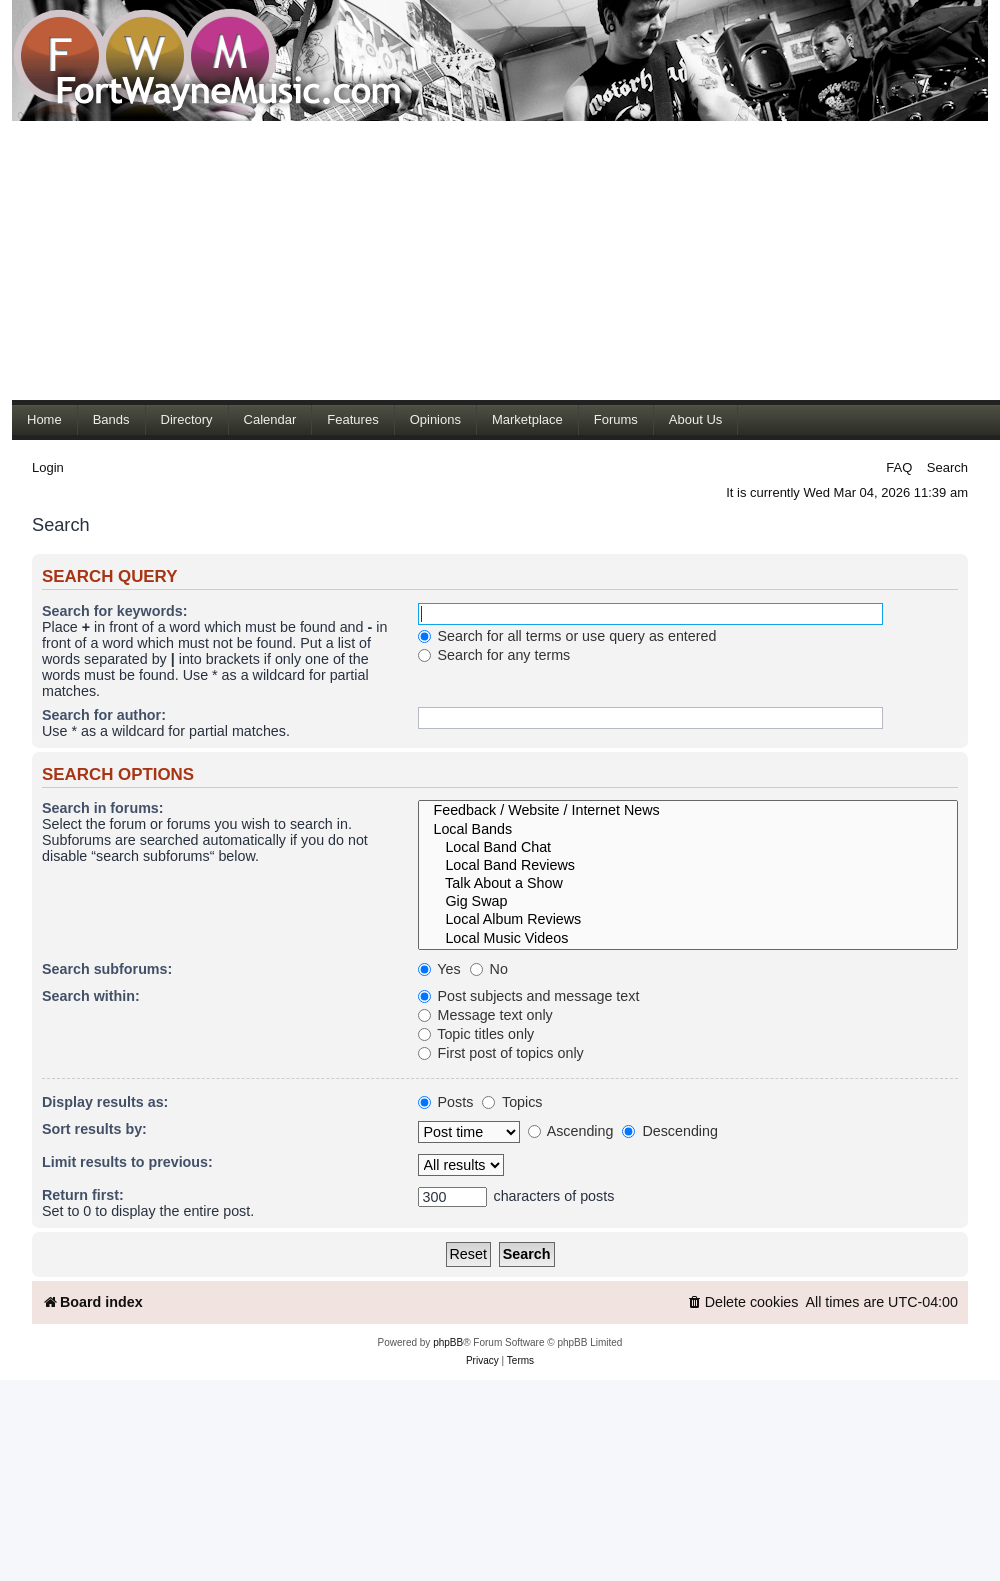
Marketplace (527, 419)
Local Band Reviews (688, 866)
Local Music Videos (688, 939)
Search (947, 467)
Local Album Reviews (688, 920)
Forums (616, 419)
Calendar (270, 419)
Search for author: (104, 715)
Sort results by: (94, 1129)
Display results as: (105, 1102)
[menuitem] (743, 1302)
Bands (111, 419)
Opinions (435, 419)
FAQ (899, 467)
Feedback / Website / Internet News (688, 811)
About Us (695, 419)
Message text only (485, 1015)
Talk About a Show (688, 884)
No (489, 969)
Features (352, 419)
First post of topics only (501, 1053)
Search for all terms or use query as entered (567, 636)
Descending (669, 1131)
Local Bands (688, 830)
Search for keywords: (114, 611)
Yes (439, 969)
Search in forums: (103, 808)
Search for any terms (494, 655)
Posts (446, 1102)
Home (44, 419)
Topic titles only (476, 1034)
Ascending (571, 1131)
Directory (187, 419)
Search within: (91, 996)
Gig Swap (688, 902)
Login (48, 467)
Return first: (83, 1195)
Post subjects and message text (529, 996)
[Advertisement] (310, 260)
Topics (512, 1102)
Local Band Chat (688, 848)
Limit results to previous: (127, 1162)
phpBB (448, 1342)
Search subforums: (107, 969)
